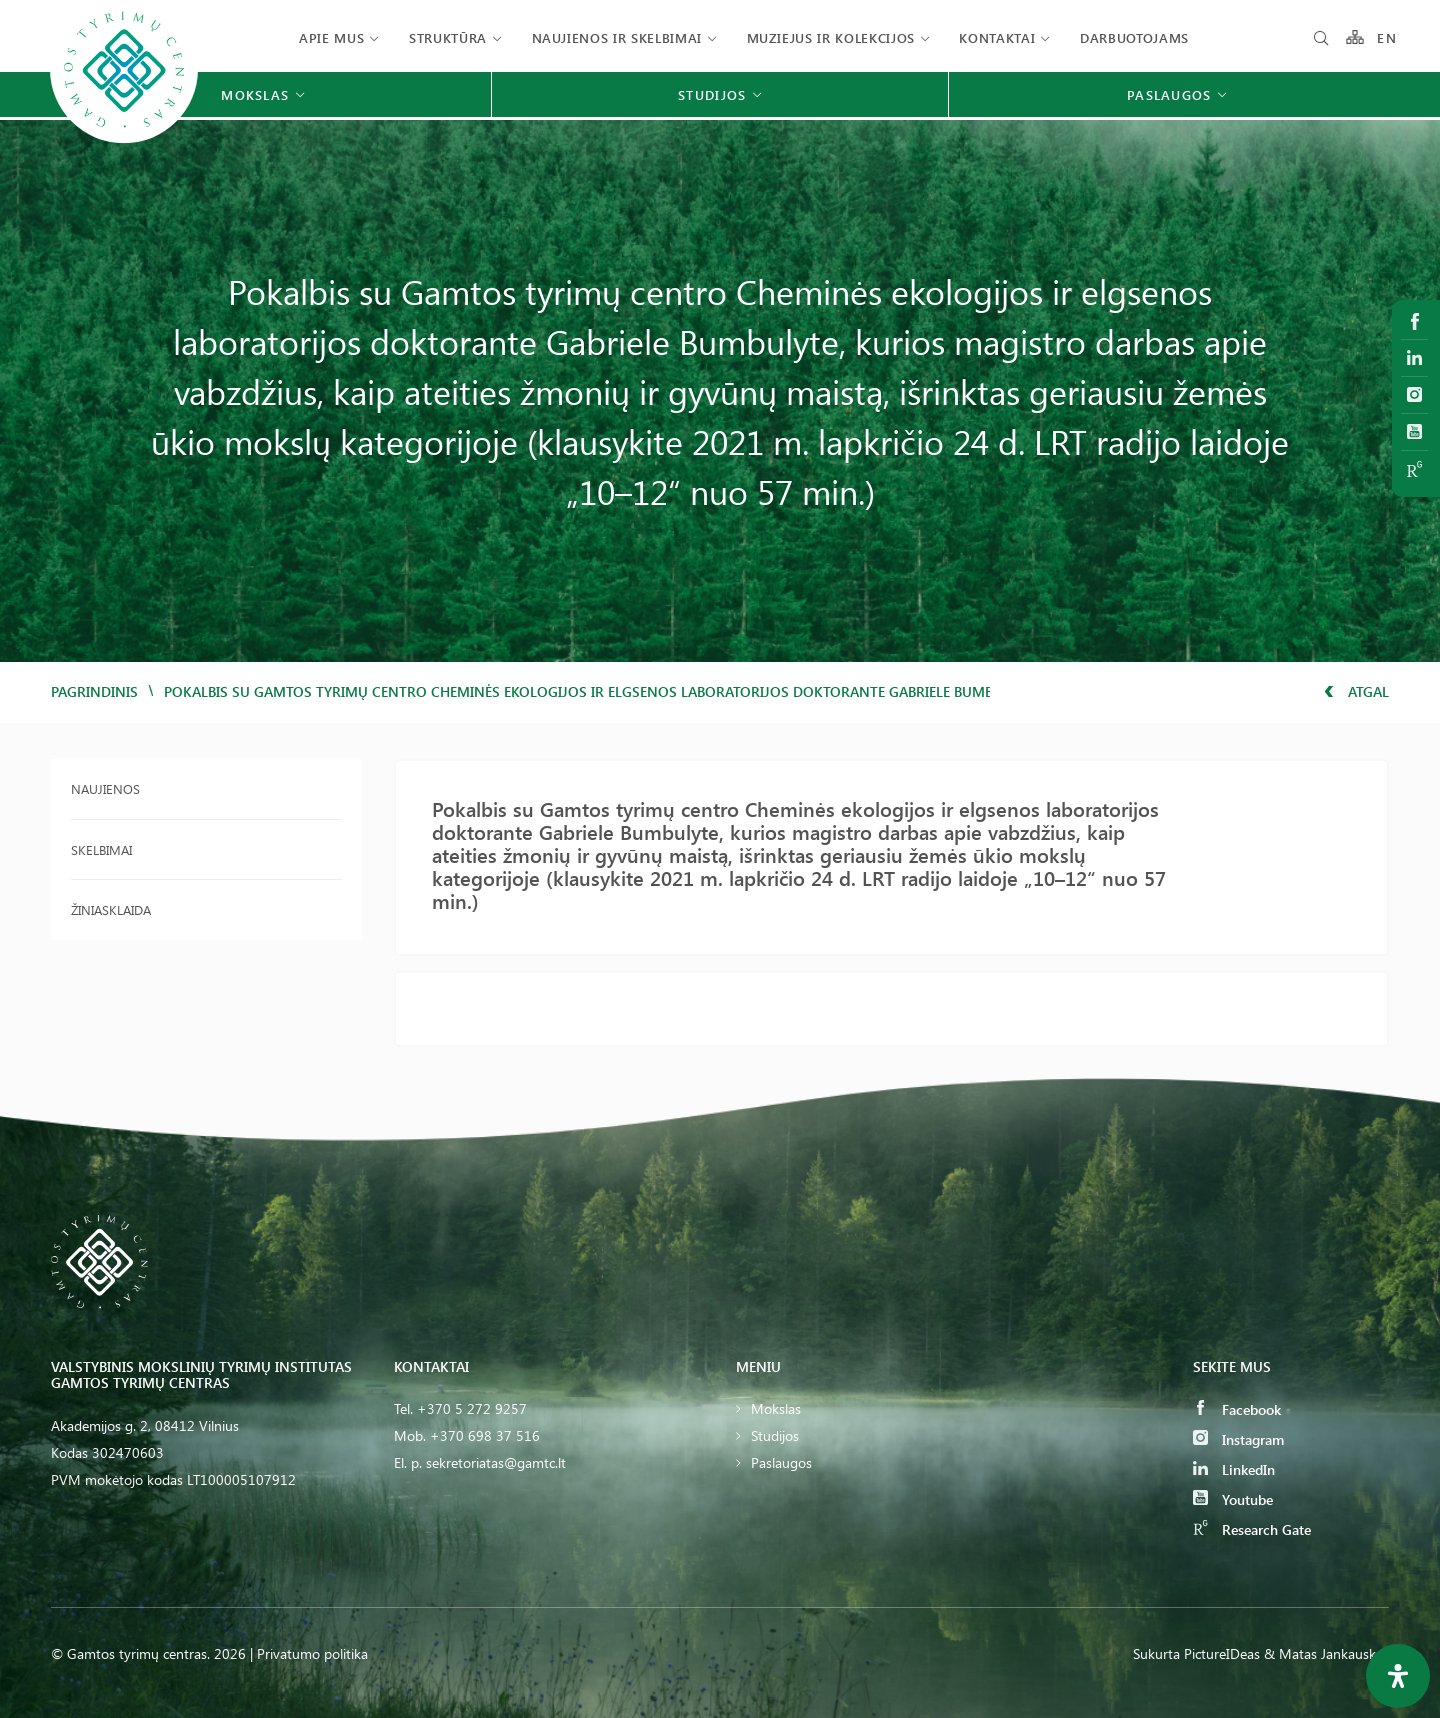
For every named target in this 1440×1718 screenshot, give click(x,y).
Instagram (1238, 1439)
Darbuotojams (1134, 37)
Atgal (1356, 691)
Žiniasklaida (111, 909)
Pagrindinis (94, 691)
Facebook (1237, 1409)
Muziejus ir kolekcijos (831, 37)
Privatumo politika (312, 1653)
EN (1387, 37)
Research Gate (1252, 1529)
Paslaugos (781, 1462)
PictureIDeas (1222, 1653)
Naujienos (105, 788)
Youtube (1233, 1499)
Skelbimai (101, 849)
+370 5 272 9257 (472, 1408)
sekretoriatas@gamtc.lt (496, 1462)
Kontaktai (997, 37)
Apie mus (331, 37)
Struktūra (448, 37)
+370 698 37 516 (485, 1435)
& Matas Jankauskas (1326, 1653)
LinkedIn (1234, 1469)
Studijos (775, 1435)
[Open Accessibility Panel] (1398, 1676)
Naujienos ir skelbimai (617, 37)
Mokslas (776, 1408)
